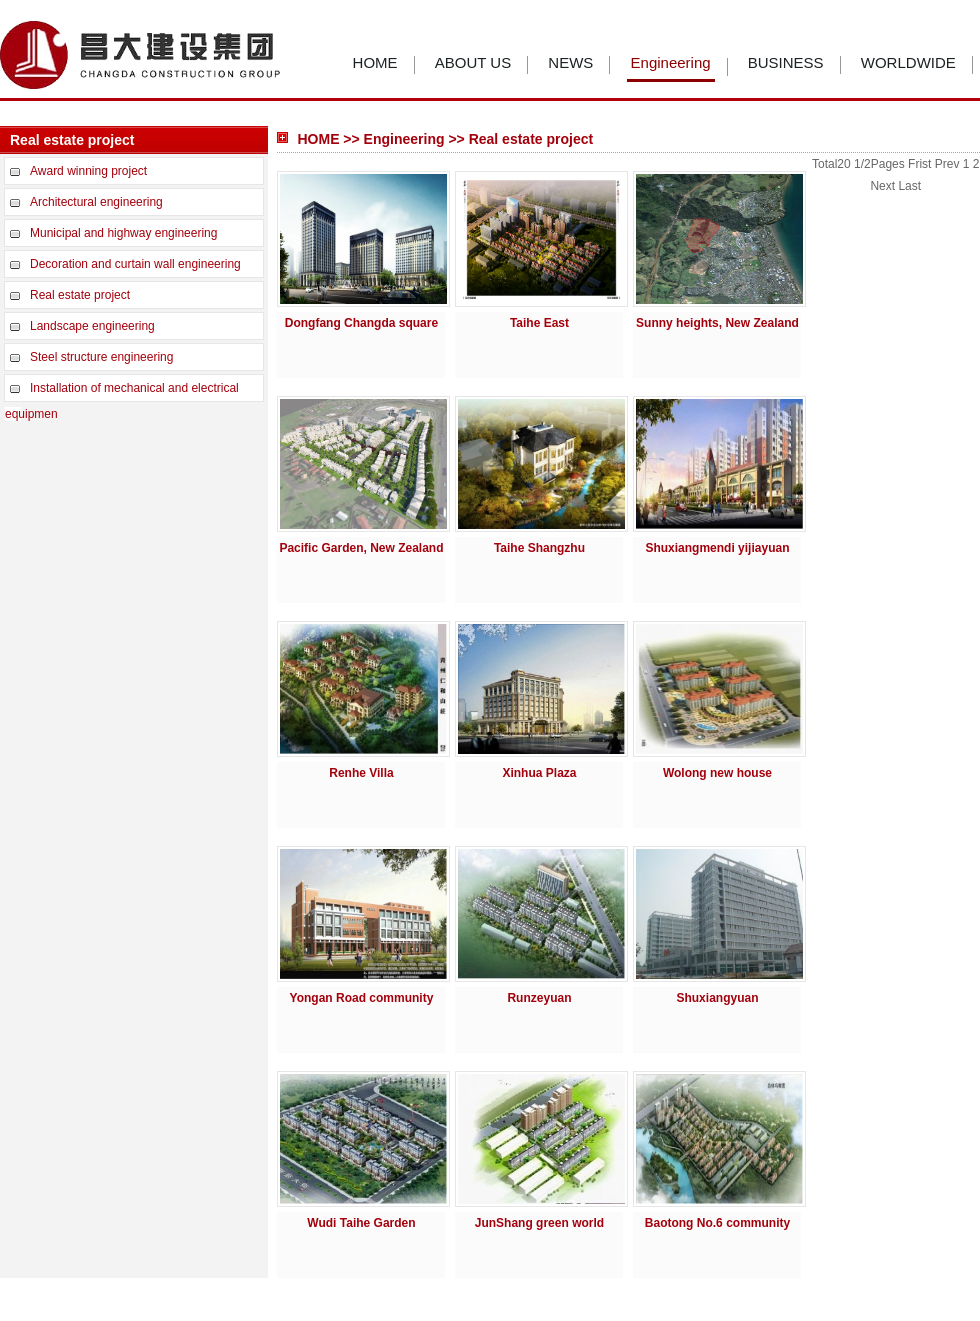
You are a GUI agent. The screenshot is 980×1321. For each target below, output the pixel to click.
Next (882, 186)
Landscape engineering (92, 326)
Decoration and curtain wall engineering (135, 264)
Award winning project (88, 171)
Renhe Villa (361, 773)
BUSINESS (786, 62)
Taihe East (539, 323)
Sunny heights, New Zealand (717, 323)
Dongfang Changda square (361, 323)
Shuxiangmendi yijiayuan (717, 548)
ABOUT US (473, 62)
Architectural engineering (96, 202)
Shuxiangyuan (717, 998)
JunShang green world (539, 1223)
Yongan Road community (362, 998)
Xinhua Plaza (539, 773)
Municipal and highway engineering (123, 233)
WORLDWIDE (908, 62)
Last (909, 186)
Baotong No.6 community (717, 1223)
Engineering (671, 62)
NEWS (570, 62)
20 (843, 164)
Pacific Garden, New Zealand (361, 548)
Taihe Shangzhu (539, 548)
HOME (375, 62)
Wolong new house (717, 773)
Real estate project (80, 295)
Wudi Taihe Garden (361, 1223)
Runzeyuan (539, 998)
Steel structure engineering (101, 357)
